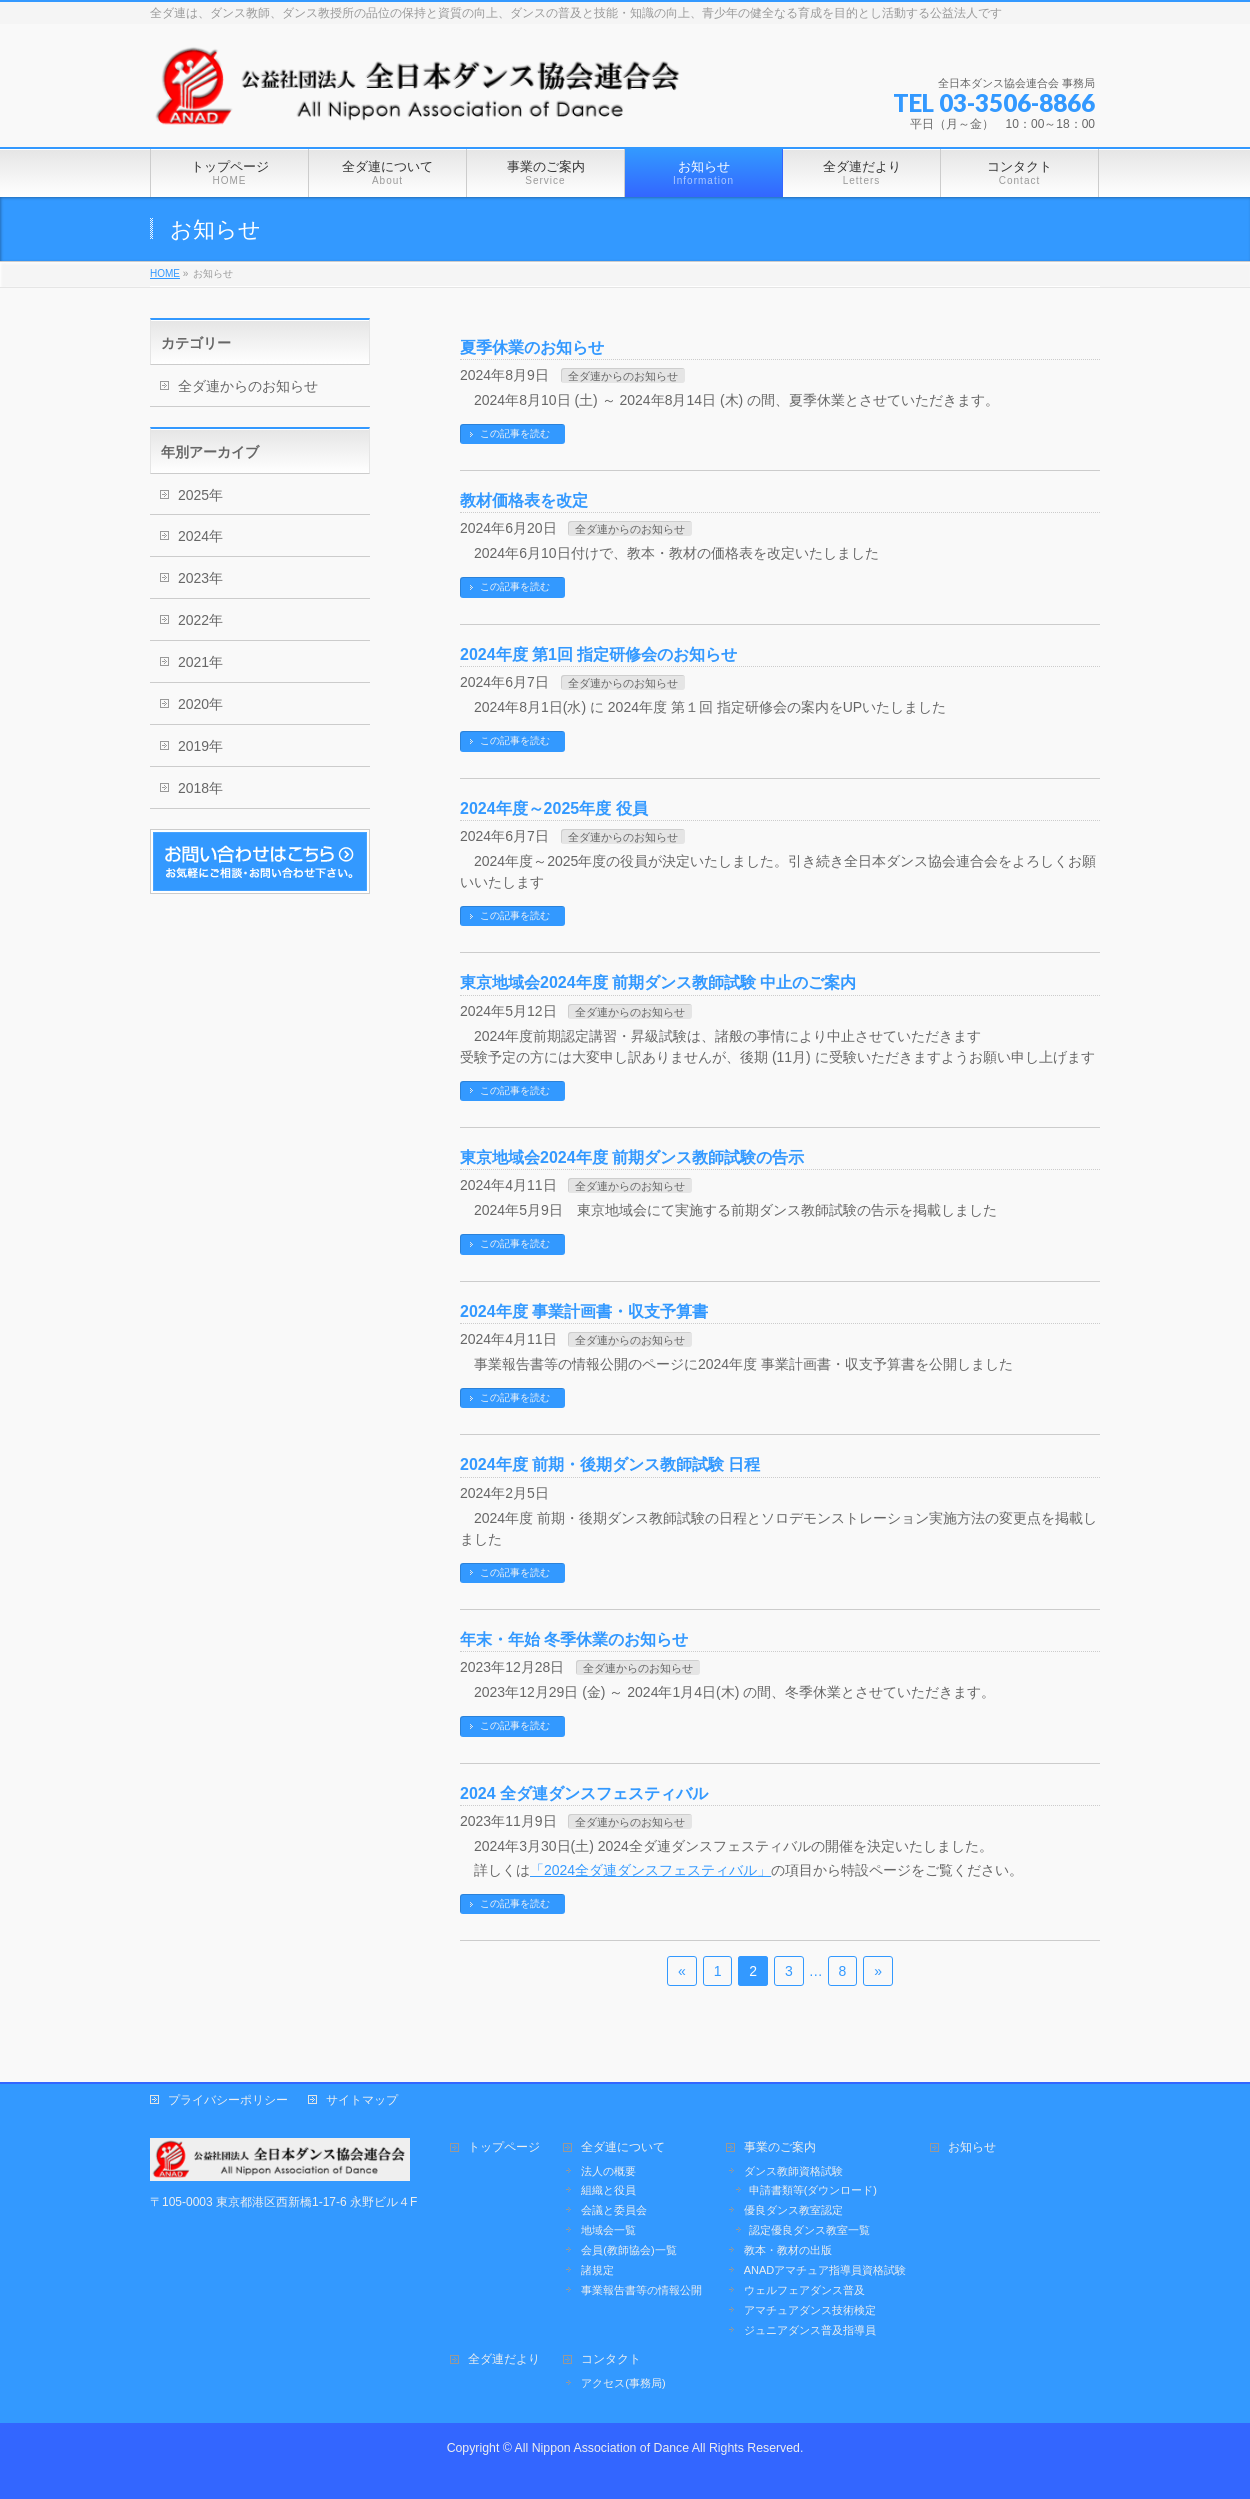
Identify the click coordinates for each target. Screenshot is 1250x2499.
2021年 (200, 662)
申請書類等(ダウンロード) (813, 2190)
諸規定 (597, 2270)
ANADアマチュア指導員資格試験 (825, 2270)
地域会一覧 (608, 2230)
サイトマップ (362, 2100)
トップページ (504, 2147)
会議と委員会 (614, 2210)
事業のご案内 (780, 2147)
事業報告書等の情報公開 (641, 2290)
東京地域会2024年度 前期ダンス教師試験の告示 (632, 1157)
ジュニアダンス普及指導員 (810, 2330)
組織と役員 (608, 2190)
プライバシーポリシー (228, 2100)
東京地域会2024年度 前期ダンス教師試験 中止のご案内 (658, 982)
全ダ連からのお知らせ (623, 376)
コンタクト (611, 2359)
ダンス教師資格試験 (793, 2171)
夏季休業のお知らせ (532, 347)
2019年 (200, 746)
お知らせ (972, 2147)
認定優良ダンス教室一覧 (809, 2230)
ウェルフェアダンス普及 (804, 2290)
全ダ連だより (504, 2359)
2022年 (200, 620)
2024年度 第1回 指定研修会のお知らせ (598, 654)
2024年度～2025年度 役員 (554, 808)
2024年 (200, 536)
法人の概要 (608, 2171)
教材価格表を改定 (524, 500)
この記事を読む (515, 433)
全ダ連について (623, 2147)
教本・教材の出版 (788, 2250)
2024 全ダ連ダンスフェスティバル (584, 1793)
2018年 (200, 788)
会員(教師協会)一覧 (628, 2250)
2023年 (200, 578)
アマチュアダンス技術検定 (810, 2310)
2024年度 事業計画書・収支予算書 (584, 1311)
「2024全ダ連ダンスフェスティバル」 (650, 1870)
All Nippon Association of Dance (602, 2448)
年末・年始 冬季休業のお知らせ (574, 1639)
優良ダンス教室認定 (793, 2210)
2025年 (200, 495)
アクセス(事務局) (623, 2383)
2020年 (200, 704)
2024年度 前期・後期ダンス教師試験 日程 (610, 1464)
